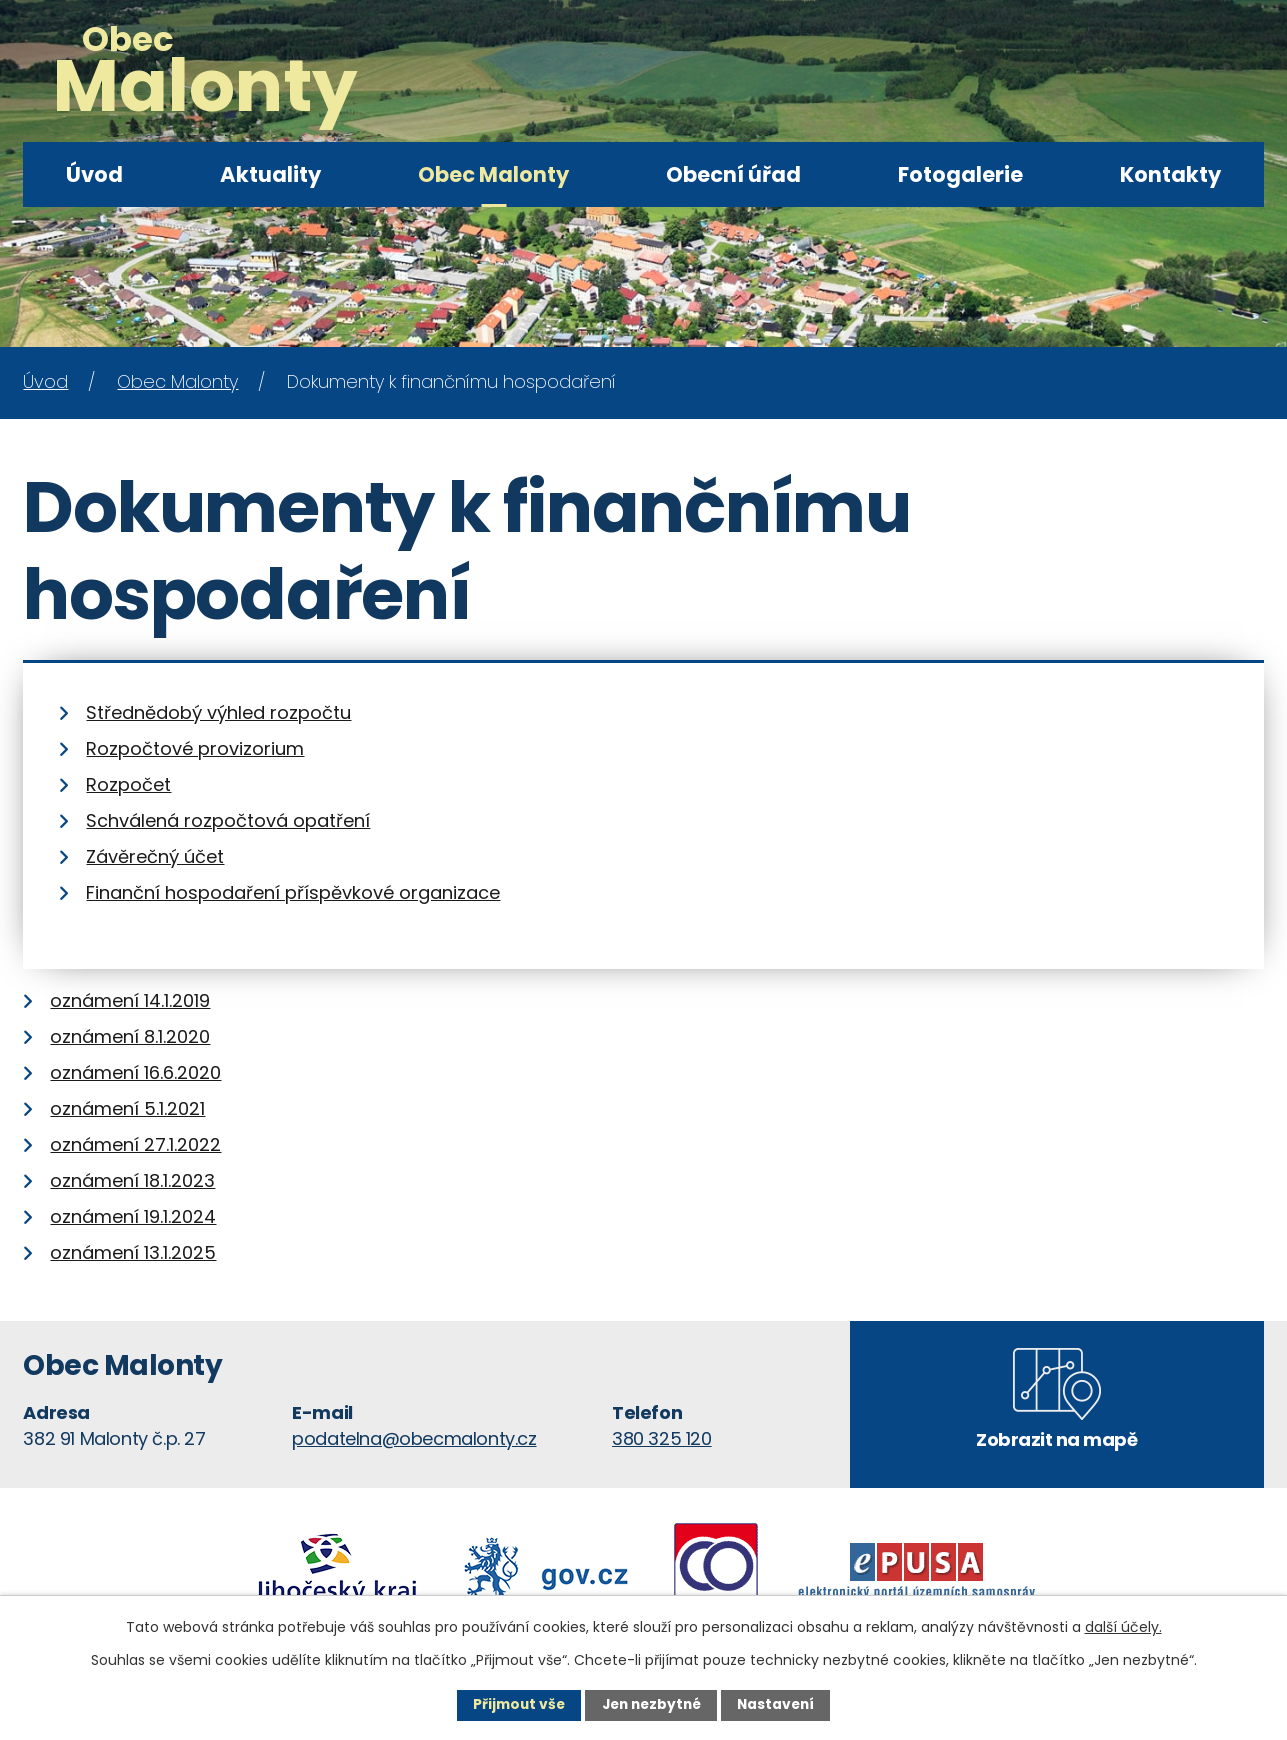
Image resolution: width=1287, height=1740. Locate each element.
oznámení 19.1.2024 (133, 1216)
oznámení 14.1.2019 (130, 1000)
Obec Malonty (493, 174)
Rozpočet (128, 784)
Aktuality (270, 174)
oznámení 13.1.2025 (133, 1252)
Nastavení (780, 1705)
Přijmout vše (514, 1705)
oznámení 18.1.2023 (132, 1180)
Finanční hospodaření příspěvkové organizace (293, 892)
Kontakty (1170, 174)
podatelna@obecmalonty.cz (414, 1438)
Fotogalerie (960, 174)
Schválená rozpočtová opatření (228, 820)
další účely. (1123, 1626)
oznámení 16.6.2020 (135, 1072)
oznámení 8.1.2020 (130, 1036)
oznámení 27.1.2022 (135, 1144)
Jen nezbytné (651, 1705)
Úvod (94, 174)
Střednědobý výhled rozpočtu (218, 712)
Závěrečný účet (155, 856)
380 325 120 (662, 1438)
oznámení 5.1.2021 (127, 1108)
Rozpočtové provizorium (195, 748)
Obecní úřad (733, 174)
